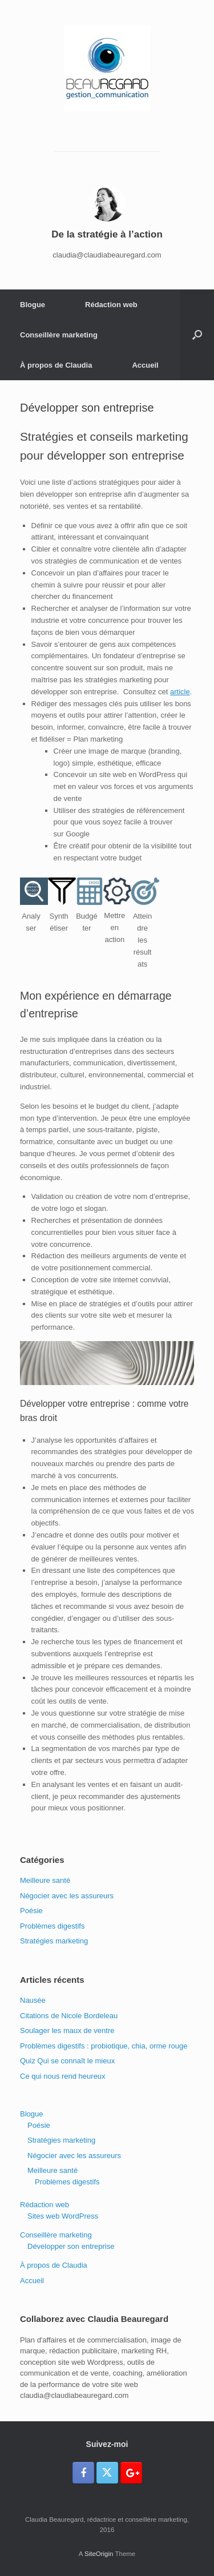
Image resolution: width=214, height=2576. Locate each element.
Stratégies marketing (54, 1941)
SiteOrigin (99, 2553)
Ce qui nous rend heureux (63, 2076)
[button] (197, 334)
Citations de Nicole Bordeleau (69, 2015)
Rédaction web (111, 304)
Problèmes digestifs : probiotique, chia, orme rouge (103, 2046)
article (180, 691)
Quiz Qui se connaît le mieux (67, 2060)
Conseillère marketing (59, 335)
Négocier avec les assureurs (67, 1895)
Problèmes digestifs (52, 1926)
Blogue (32, 304)
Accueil (145, 365)
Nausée (33, 2000)
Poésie (31, 1910)
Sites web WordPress (62, 2216)
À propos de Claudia (56, 365)
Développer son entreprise (70, 2246)
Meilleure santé (45, 1880)
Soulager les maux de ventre (67, 2030)
